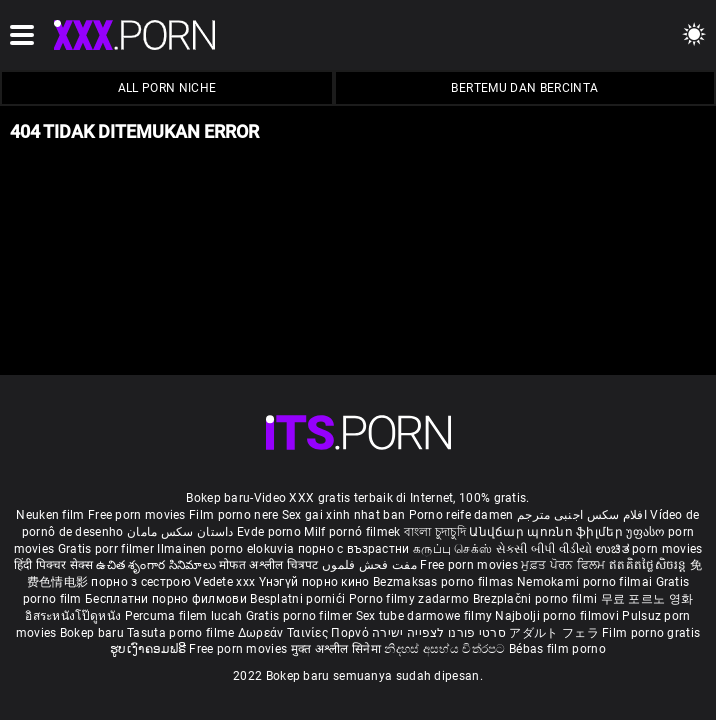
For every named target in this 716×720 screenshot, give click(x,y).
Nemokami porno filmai (586, 582)
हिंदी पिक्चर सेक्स (53, 565)
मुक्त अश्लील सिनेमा (338, 649)
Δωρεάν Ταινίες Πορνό (305, 633)
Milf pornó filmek (352, 532)
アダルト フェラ (553, 633)
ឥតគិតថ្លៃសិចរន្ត (649, 565)
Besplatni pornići (299, 599)
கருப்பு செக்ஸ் (452, 549)
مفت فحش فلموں (371, 565)
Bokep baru (92, 633)
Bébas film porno (557, 649)
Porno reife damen (461, 515)
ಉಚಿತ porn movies (649, 549)
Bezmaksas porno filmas (445, 582)
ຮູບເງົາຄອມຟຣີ (149, 649)
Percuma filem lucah (185, 616)
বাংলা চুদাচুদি (435, 532)
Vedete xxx (224, 582)
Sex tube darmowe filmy (424, 616)
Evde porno (269, 532)
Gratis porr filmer (108, 549)
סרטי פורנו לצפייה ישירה (439, 633)
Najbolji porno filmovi (557, 616)
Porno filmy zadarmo (411, 599)
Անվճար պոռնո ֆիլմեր (547, 532)
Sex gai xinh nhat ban (343, 515)
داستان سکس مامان (180, 532)
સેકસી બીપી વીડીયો (544, 549)
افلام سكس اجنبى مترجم (582, 515)
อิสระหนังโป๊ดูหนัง (74, 616)
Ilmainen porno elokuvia (227, 549)
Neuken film (50, 515)
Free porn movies (138, 515)
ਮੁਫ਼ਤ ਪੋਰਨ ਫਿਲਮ (565, 565)
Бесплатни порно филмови (167, 599)
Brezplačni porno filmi (537, 599)
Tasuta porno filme (182, 633)
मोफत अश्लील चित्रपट (270, 565)
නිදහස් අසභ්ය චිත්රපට (446, 649)
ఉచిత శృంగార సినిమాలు (157, 565)
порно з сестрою (141, 582)
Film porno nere (234, 515)
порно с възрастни (354, 549)
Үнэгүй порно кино (316, 582)
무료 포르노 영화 (647, 599)
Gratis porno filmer (301, 616)
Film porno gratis (651, 633)
